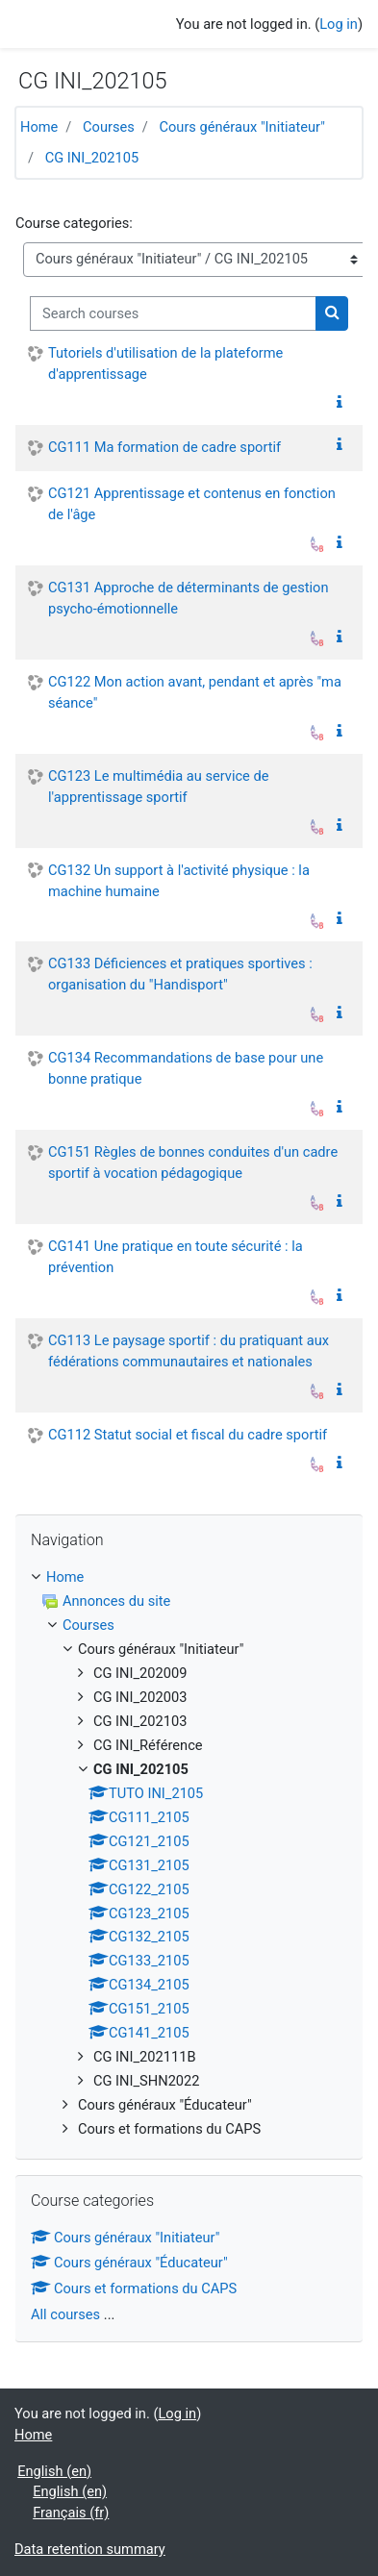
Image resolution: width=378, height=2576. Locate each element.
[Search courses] (173, 313)
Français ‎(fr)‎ (71, 2512)
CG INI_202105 (92, 157)
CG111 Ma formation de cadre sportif (164, 447)
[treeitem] (189, 1577)
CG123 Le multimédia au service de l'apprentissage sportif (158, 786)
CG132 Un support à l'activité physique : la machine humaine (179, 881)
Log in (338, 24)
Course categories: (74, 223)
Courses (109, 127)
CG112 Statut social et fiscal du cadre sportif (187, 1434)
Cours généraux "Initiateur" (241, 127)
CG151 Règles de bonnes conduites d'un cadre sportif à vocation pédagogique (193, 1162)
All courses (65, 2314)
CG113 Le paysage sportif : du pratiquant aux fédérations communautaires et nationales (188, 1351)
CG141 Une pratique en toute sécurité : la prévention (175, 1257)
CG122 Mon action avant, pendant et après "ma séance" (194, 692)
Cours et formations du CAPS (134, 2288)
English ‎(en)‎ (54, 2471)
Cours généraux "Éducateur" (129, 2262)
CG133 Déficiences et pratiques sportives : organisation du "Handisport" (180, 974)
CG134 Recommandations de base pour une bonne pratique (185, 1068)
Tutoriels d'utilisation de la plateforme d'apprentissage (165, 363)
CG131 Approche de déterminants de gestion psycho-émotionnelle (188, 598)
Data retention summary (89, 2549)
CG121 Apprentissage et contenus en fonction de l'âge (192, 504)
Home (39, 127)
